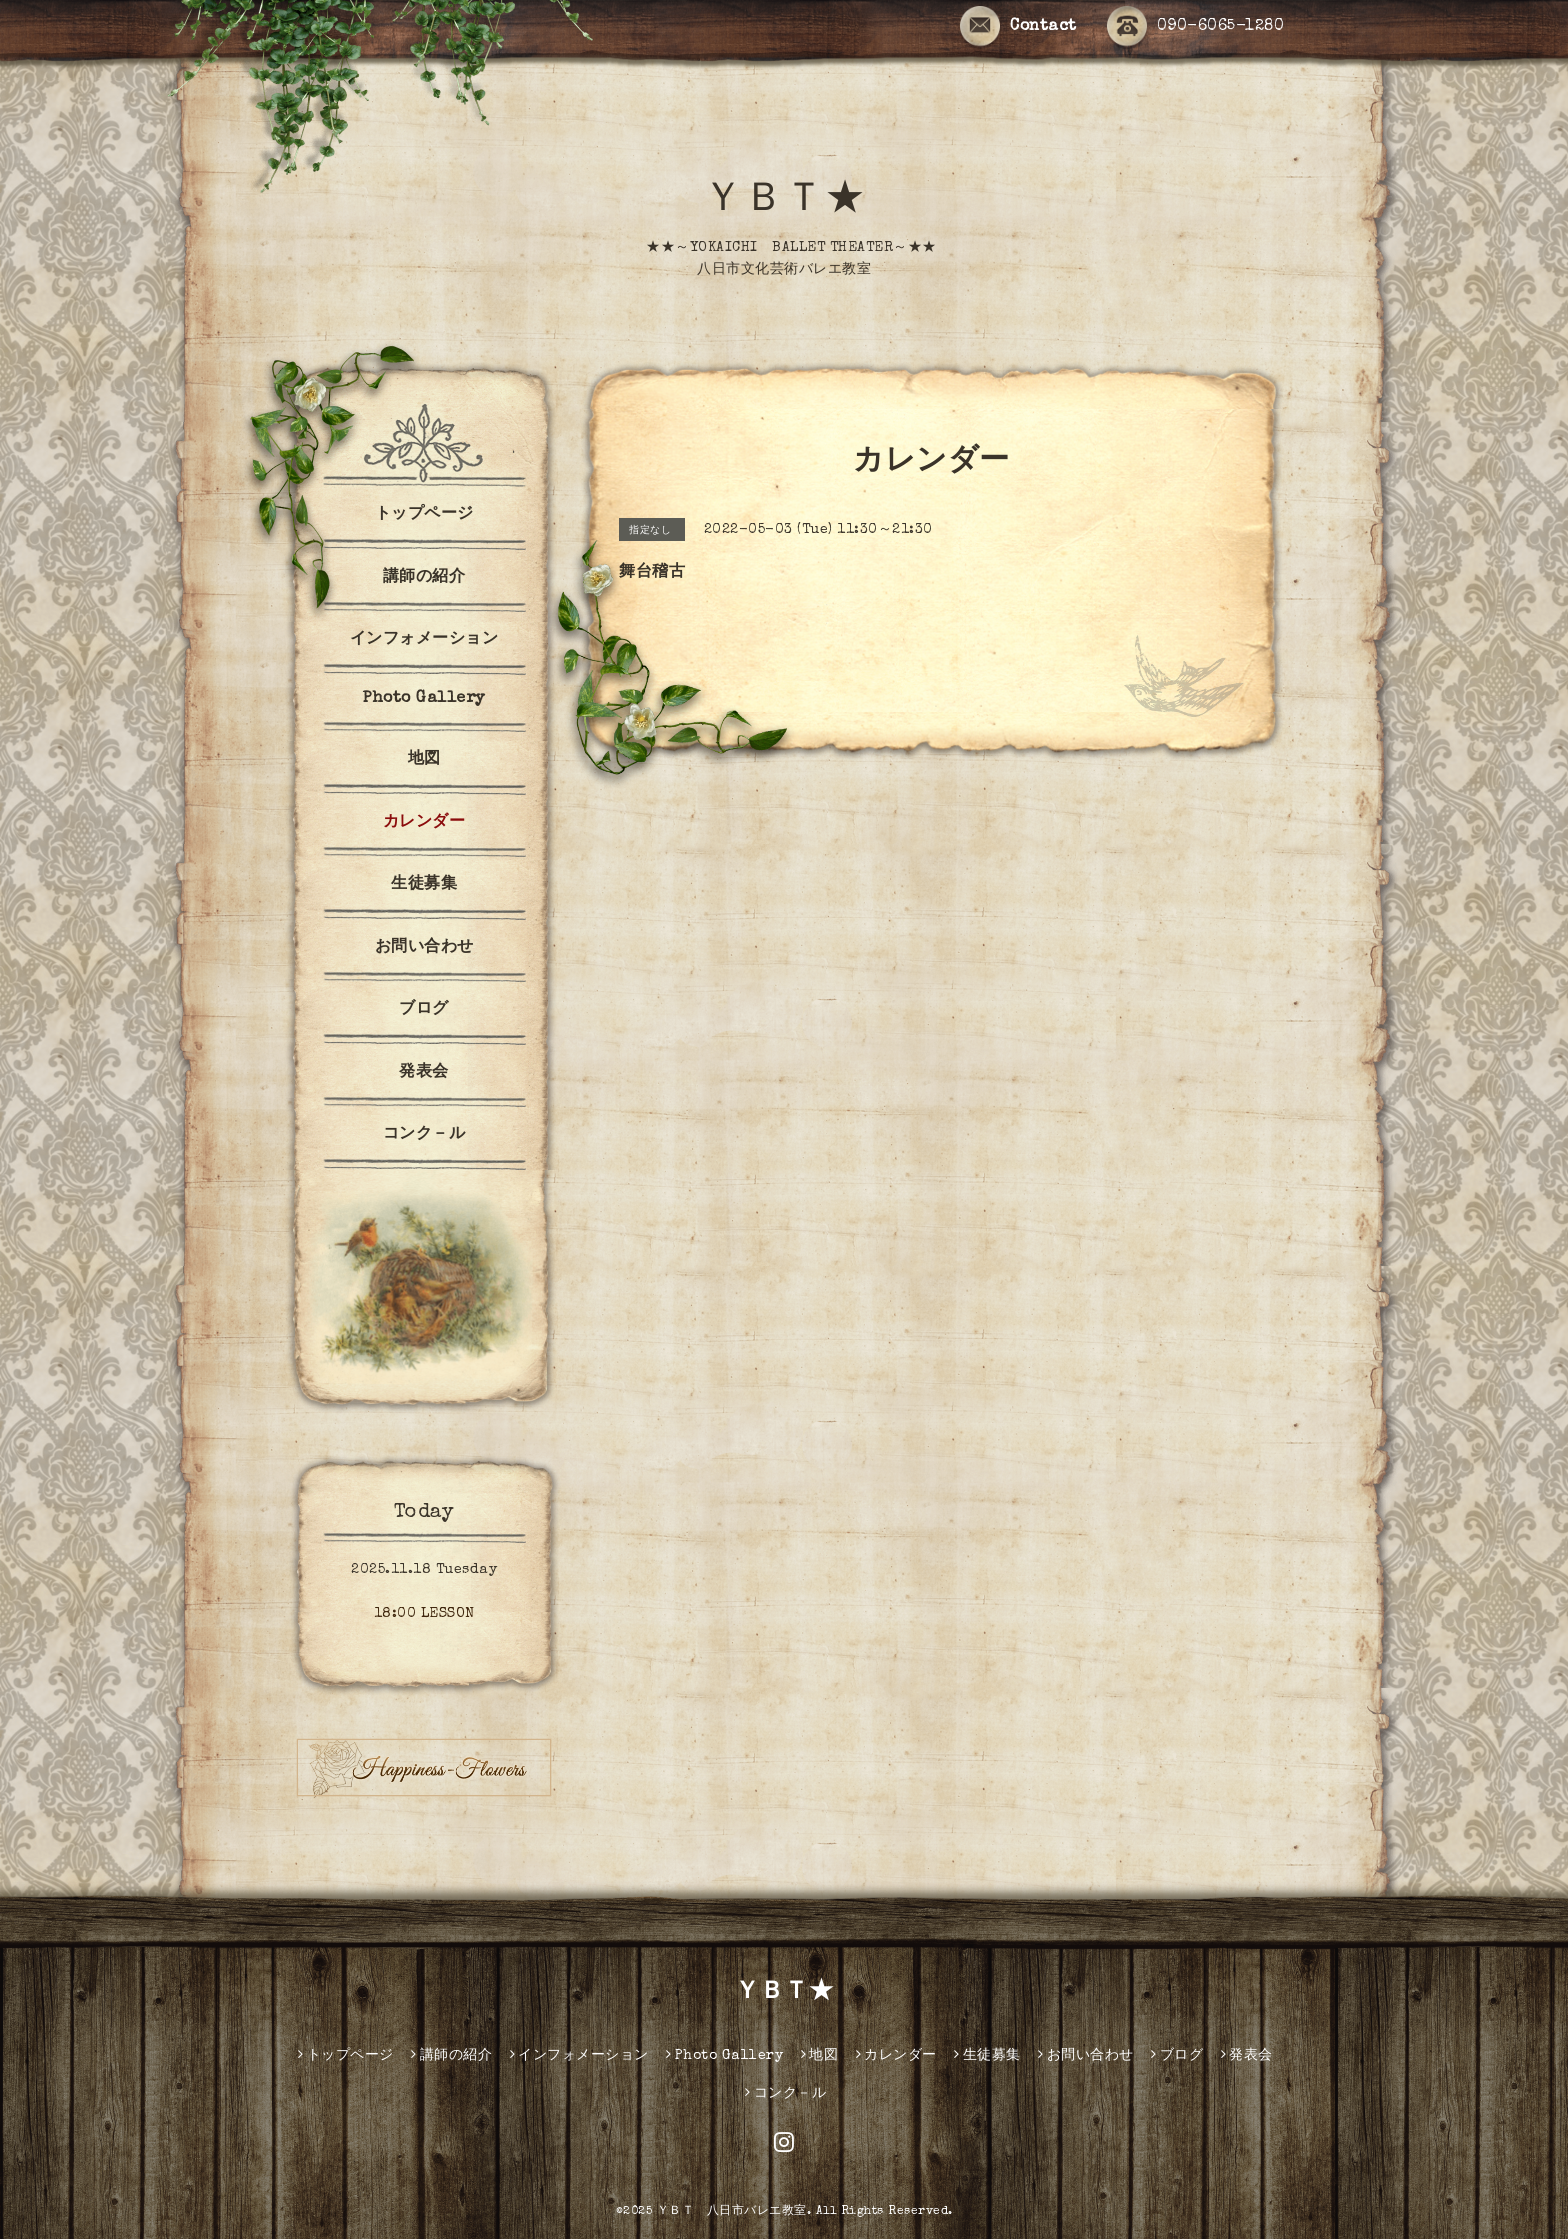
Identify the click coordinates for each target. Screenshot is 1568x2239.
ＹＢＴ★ (784, 202)
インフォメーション (424, 640)
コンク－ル (424, 1135)
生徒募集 (424, 885)
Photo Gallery (424, 699)
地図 (424, 760)
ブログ (424, 1010)
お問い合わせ (424, 948)
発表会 (424, 1073)
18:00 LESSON (424, 1614)
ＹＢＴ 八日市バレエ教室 (732, 2212)
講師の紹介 (424, 578)
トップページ (424, 515)
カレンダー (424, 823)
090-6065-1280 (1196, 27)
